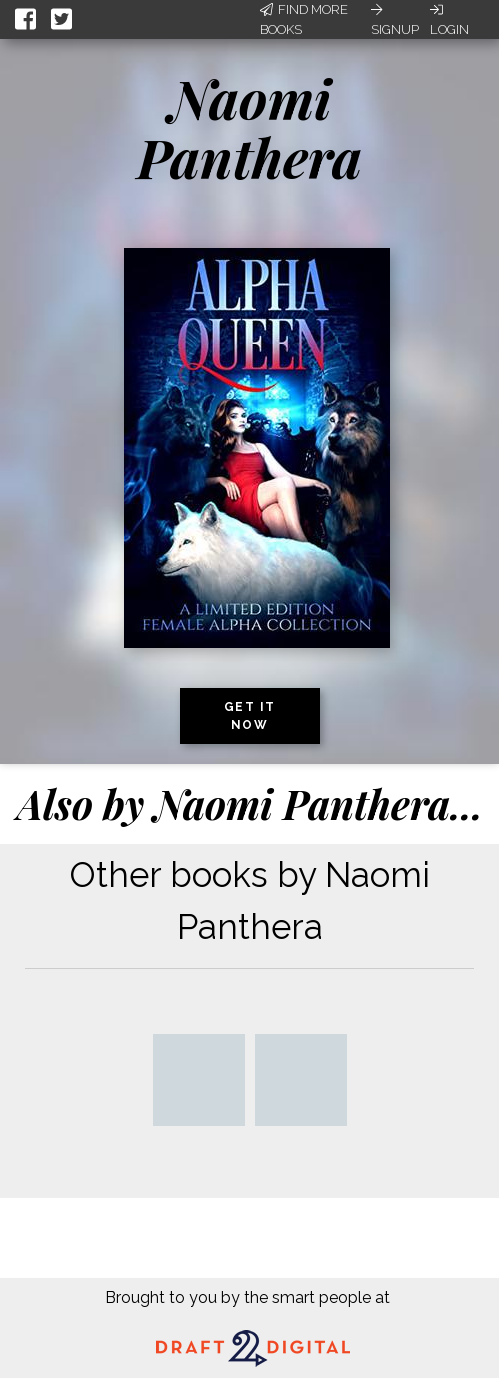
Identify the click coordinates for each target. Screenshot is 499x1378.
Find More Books (304, 19)
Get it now (250, 716)
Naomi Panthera (249, 127)
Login (449, 20)
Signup (395, 20)
